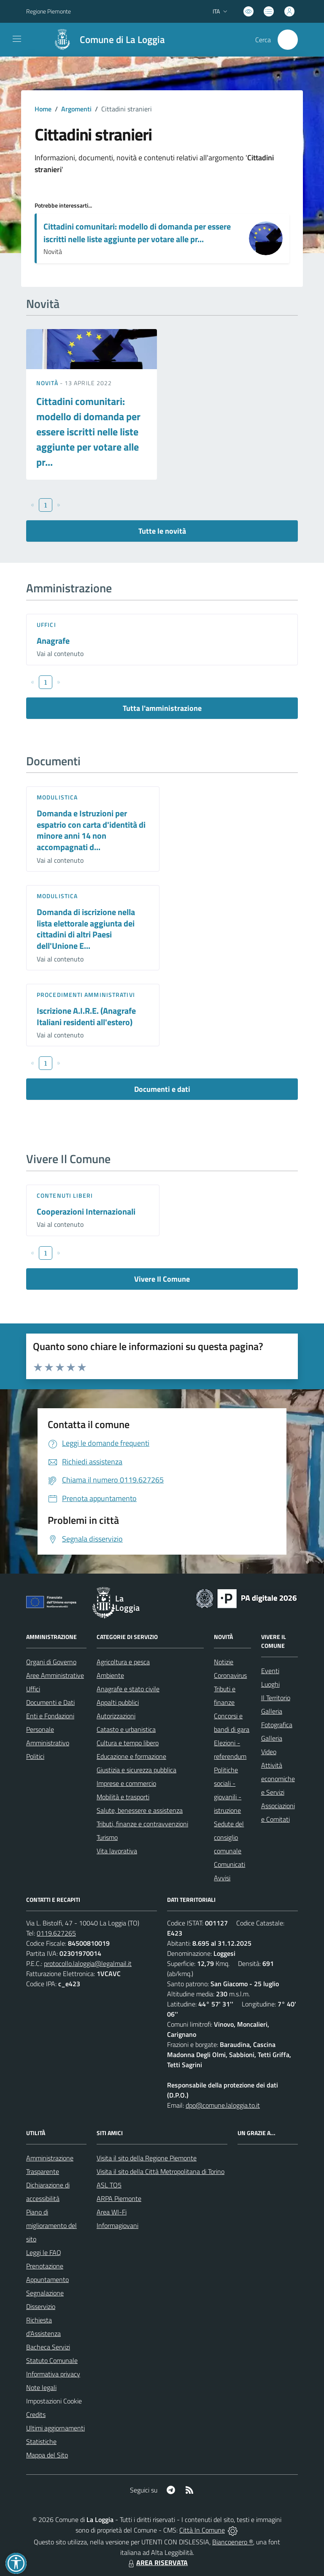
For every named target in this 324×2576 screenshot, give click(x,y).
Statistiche (41, 2441)
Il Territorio (275, 1698)
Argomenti (76, 109)
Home (43, 109)
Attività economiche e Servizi (278, 1778)
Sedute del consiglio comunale (229, 1837)
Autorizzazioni (116, 1716)
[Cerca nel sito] (288, 40)
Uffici (46, 624)
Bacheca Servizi (48, 2347)
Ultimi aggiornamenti (55, 2428)
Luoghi (270, 1684)
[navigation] (17, 39)
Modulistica (57, 797)
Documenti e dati (162, 1089)
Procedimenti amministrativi (86, 994)
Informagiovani (117, 2225)
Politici (35, 1756)
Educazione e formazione (131, 1756)
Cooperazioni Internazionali (86, 1211)
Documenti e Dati (50, 1702)
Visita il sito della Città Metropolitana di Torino (160, 2171)
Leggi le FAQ (43, 2252)
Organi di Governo (51, 1662)
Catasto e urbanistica (126, 1729)
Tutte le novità (162, 531)
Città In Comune (202, 2530)
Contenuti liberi (65, 1195)
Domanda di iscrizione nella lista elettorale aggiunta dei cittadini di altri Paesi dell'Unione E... (86, 928)
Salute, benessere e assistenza (140, 1810)
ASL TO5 (109, 2185)
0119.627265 (56, 1933)
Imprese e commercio (126, 1783)
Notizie (223, 1662)
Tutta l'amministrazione (162, 708)
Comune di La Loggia (122, 40)
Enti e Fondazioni (50, 1716)
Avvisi (222, 1878)
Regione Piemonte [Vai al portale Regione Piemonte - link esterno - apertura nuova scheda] (48, 11)
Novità (48, 382)
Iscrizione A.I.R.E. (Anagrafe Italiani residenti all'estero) (86, 1016)
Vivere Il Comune (162, 1279)
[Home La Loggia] (105, 39)
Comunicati (229, 1864)
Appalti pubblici (118, 1702)
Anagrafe (53, 640)
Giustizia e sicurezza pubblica (136, 1770)
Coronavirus (230, 1675)
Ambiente (110, 1675)
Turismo (107, 1837)
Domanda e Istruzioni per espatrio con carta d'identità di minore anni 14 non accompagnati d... (91, 830)
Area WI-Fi (112, 2212)
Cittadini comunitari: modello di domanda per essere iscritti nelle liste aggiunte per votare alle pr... (137, 233)
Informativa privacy (53, 2374)
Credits (36, 2414)
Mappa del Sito (47, 2455)
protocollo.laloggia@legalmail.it (88, 1963)
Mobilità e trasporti (123, 1797)
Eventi (270, 1671)
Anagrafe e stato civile (128, 1689)
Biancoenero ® (232, 2542)
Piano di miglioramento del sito (51, 2225)
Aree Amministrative (55, 1675)
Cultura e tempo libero (128, 1743)
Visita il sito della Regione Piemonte (147, 2158)
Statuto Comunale (52, 2360)
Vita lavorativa (117, 1851)
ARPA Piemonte (119, 2198)
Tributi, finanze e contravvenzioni (142, 1824)
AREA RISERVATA (157, 2562)
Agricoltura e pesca (123, 1662)
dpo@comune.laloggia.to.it (223, 2105)
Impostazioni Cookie (54, 2401)
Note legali (41, 2387)
